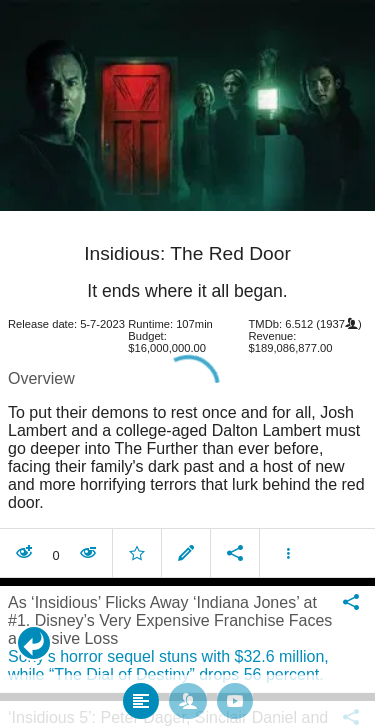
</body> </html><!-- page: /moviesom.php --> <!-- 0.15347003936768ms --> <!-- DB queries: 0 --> (187, 363)
